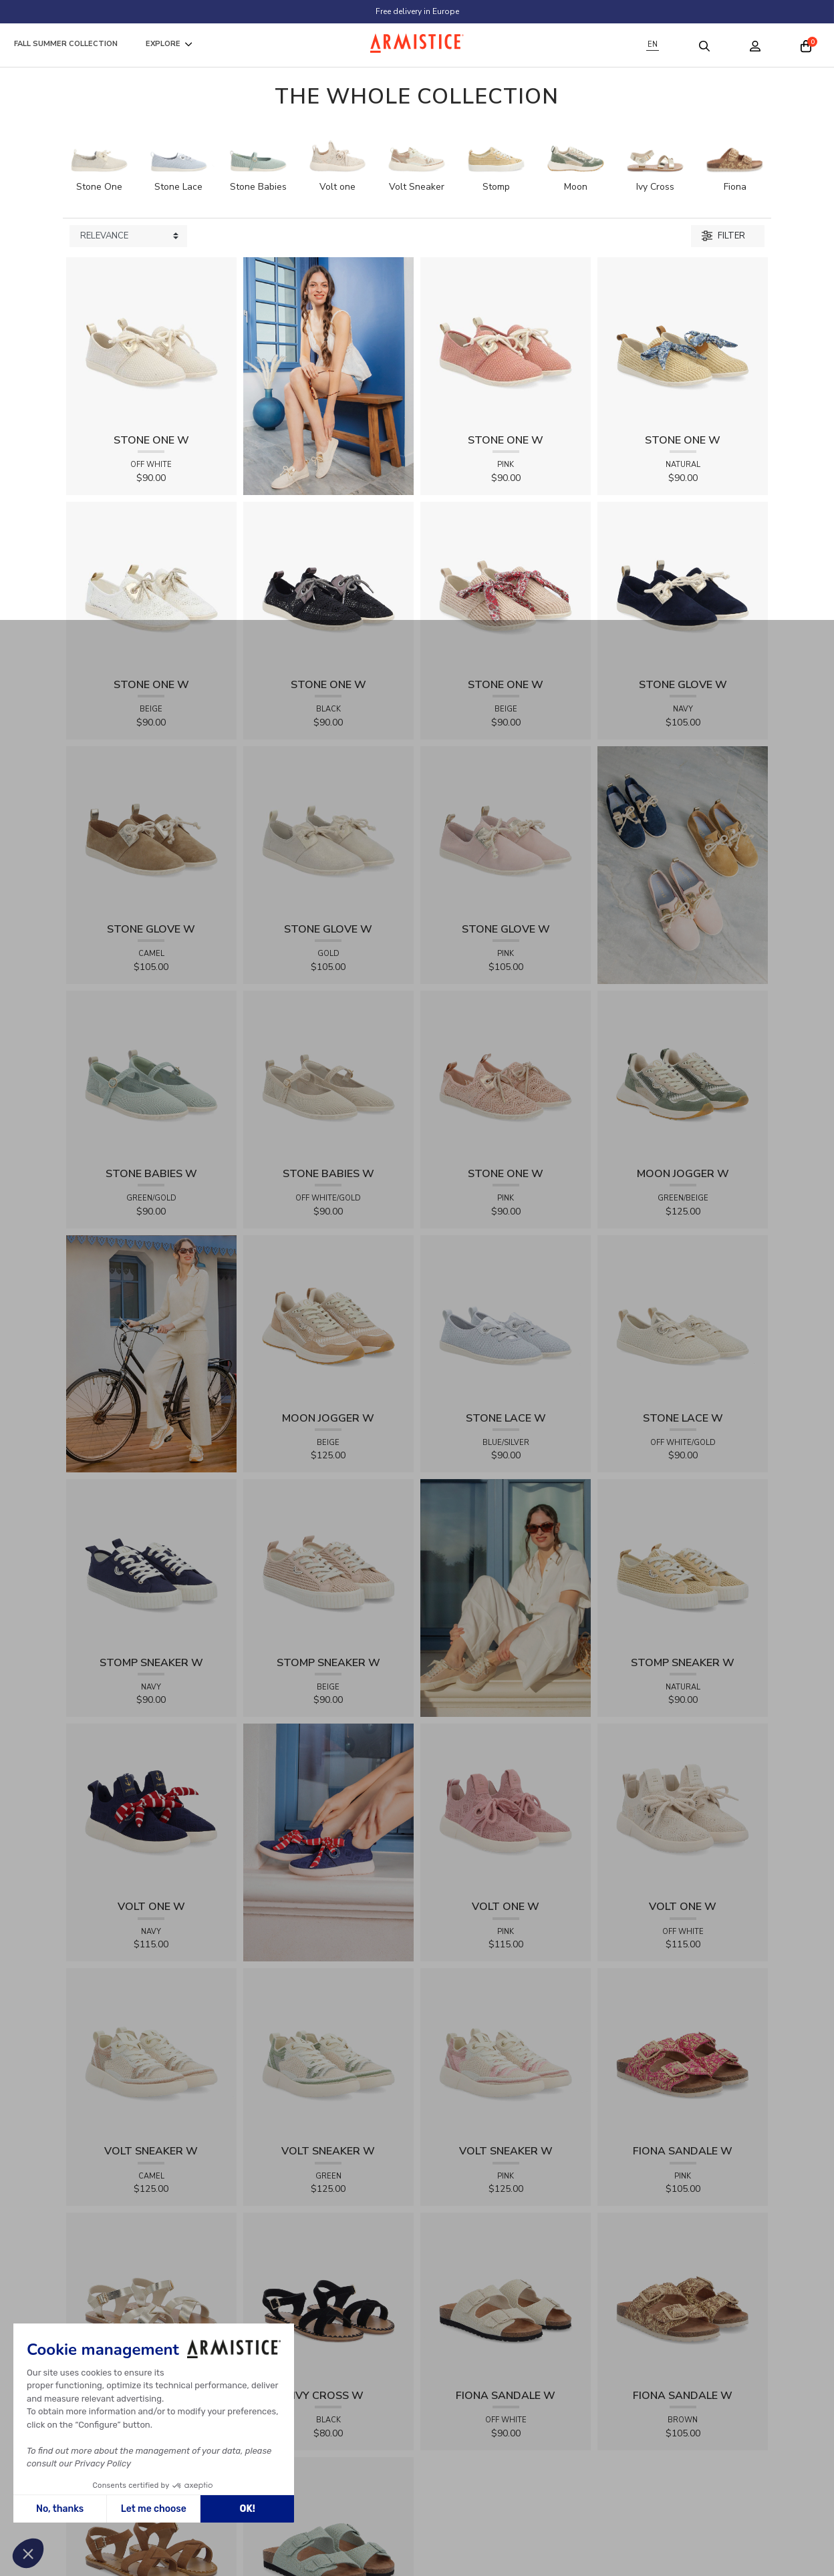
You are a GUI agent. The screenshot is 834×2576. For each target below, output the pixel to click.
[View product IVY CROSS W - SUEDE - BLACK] (328, 2297)
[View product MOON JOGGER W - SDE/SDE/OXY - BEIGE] (328, 1319)
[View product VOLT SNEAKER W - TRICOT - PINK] (505, 2052)
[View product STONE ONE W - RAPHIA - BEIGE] (505, 586)
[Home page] (417, 43)
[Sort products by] (128, 236)
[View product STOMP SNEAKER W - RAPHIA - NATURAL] (682, 1563)
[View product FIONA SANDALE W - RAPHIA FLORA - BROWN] (682, 2297)
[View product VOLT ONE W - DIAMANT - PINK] (505, 1808)
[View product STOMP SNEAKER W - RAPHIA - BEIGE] (328, 1563)
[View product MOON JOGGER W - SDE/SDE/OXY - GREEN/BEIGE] (682, 1075)
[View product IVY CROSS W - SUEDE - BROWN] (151, 2541)
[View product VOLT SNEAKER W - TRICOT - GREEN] (328, 2052)
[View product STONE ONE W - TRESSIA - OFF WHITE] (151, 341)
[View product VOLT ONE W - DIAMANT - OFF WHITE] (682, 1808)
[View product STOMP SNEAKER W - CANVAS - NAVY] (151, 1563)
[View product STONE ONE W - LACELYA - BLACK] (328, 586)
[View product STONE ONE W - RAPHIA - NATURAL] (682, 341)
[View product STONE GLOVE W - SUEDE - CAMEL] (151, 830)
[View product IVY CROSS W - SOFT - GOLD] (151, 2297)
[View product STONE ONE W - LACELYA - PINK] (505, 1075)
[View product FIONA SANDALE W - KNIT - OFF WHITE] (505, 2297)
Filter (723, 236)
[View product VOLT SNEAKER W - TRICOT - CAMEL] (151, 2052)
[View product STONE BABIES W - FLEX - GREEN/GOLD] (151, 1075)
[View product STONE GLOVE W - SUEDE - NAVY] (682, 586)
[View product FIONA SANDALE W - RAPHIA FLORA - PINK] (682, 2052)
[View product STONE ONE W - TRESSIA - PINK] (505, 341)
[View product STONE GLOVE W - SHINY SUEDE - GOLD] (328, 830)
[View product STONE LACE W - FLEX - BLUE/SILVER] (505, 1319)
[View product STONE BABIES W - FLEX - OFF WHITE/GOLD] (328, 1075)
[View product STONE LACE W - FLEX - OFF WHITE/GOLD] (682, 1319)
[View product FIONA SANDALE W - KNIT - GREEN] (328, 2541)
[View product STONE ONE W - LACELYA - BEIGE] (151, 586)
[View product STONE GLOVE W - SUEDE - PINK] (505, 830)
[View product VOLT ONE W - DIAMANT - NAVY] (151, 1808)
